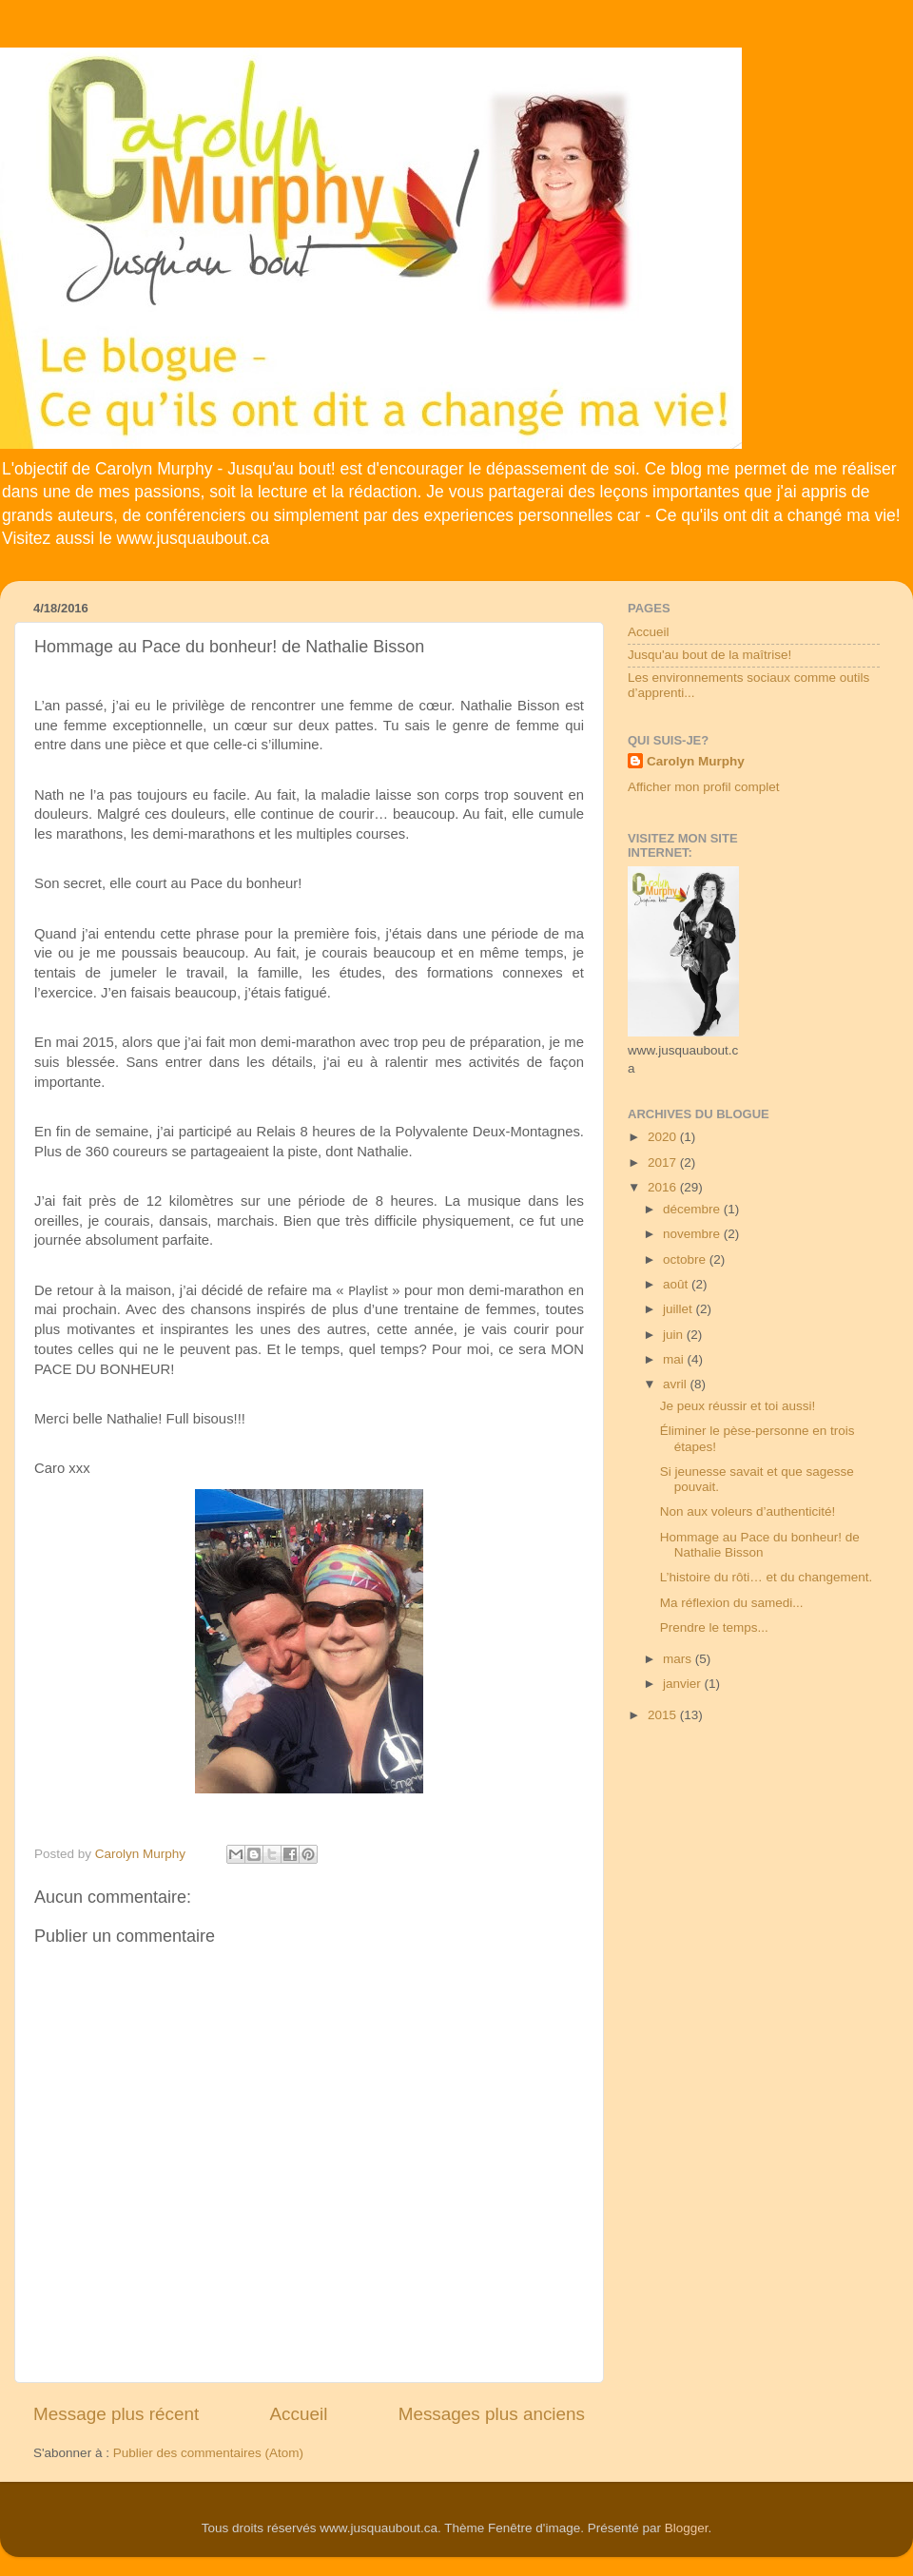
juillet (679, 1309)
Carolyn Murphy (696, 761)
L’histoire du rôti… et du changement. (766, 1577)
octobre (686, 1259)
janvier (684, 1683)
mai (675, 1359)
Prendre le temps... (714, 1627)
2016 (664, 1187)
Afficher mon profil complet (704, 787)
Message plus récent (116, 2414)
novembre (693, 1234)
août (677, 1284)
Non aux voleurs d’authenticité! (748, 1511)
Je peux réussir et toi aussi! (738, 1406)
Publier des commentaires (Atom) (208, 2453)
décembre (693, 1209)
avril (676, 1384)
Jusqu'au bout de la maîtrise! (709, 655)
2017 (664, 1162)
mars (679, 1659)
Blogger (687, 2528)
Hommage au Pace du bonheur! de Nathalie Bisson (760, 1544)
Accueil (299, 2414)
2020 (664, 1137)
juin (675, 1334)
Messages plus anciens (491, 2414)
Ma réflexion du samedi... (732, 1603)
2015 (664, 1715)
